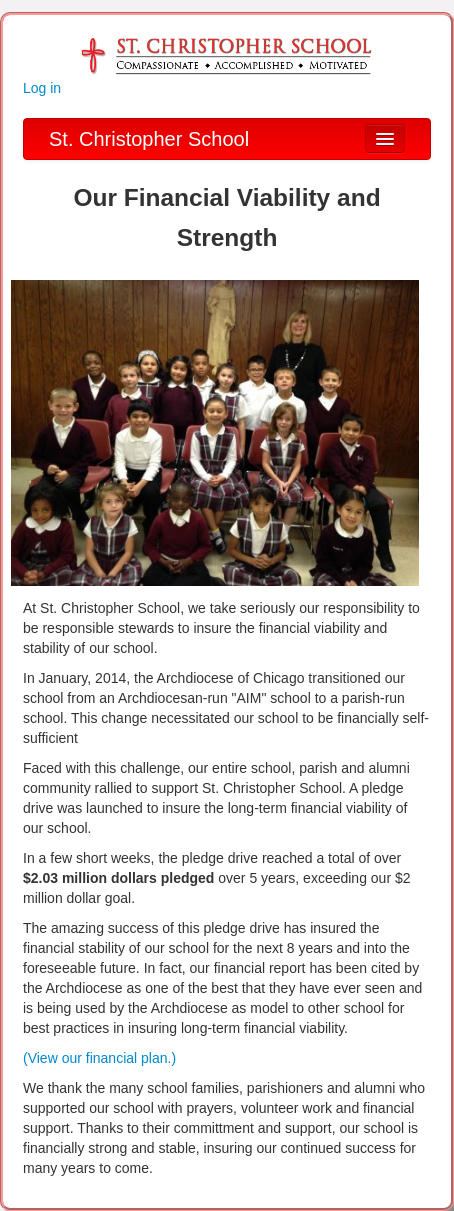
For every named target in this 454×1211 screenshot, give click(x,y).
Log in (42, 88)
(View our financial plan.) (99, 1058)
